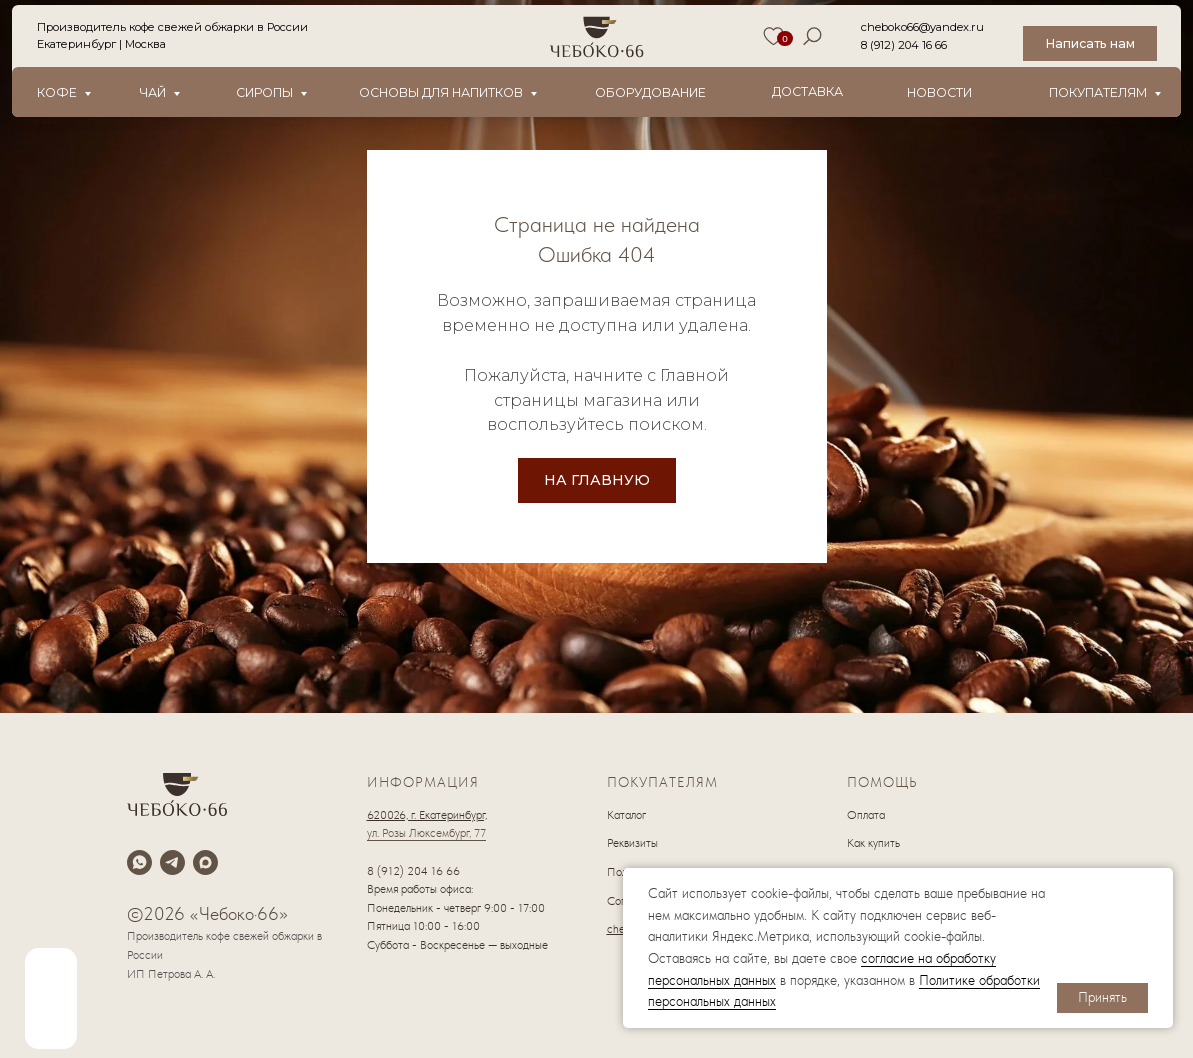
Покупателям (1098, 92)
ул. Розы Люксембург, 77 (426, 833)
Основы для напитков (441, 92)
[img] (51, 998)
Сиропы (264, 92)
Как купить (873, 843)
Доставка (807, 91)
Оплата (866, 815)
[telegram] (172, 862)
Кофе (57, 92)
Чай (153, 92)
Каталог (626, 815)
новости (939, 92)
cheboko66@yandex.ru (922, 27)
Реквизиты (632, 843)
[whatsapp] (139, 862)
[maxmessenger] (205, 862)
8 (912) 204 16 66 (904, 45)
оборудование (650, 92)
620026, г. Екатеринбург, (427, 815)
